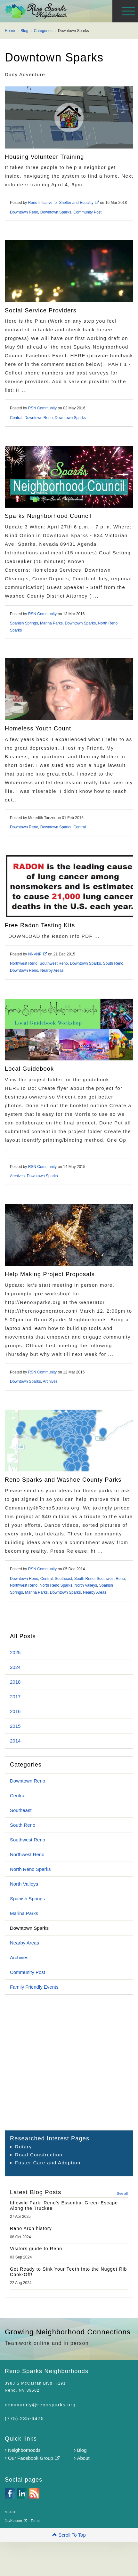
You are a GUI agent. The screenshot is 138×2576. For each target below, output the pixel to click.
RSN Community (42, 408)
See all (122, 2193)
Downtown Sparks (55, 212)
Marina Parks (51, 623)
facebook (10, 2493)
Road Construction (38, 2154)
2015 (15, 1726)
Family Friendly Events (34, 1987)
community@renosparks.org (40, 2404)
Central (16, 417)
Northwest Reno (23, 963)
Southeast (63, 1578)
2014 (15, 1740)
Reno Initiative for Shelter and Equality (63, 202)
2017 (15, 1696)
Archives (17, 1176)
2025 (15, 1652)
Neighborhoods (23, 2450)
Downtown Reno (24, 212)
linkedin (22, 2493)
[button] (69, 2535)
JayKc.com (16, 2521)
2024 (15, 1667)
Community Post (87, 212)
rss (34, 2493)
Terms (35, 2521)
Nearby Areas (52, 970)
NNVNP (37, 954)
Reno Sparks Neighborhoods (71, 11)
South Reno (113, 963)
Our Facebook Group (32, 2458)
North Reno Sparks (56, 1585)
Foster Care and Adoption (48, 2162)
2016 (15, 1711)
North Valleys (85, 1585)
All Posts (23, 1636)
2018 (15, 1682)
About (82, 2458)
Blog (80, 2450)
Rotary (23, 2146)
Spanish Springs (24, 623)
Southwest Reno (54, 963)
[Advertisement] (60, 2062)
